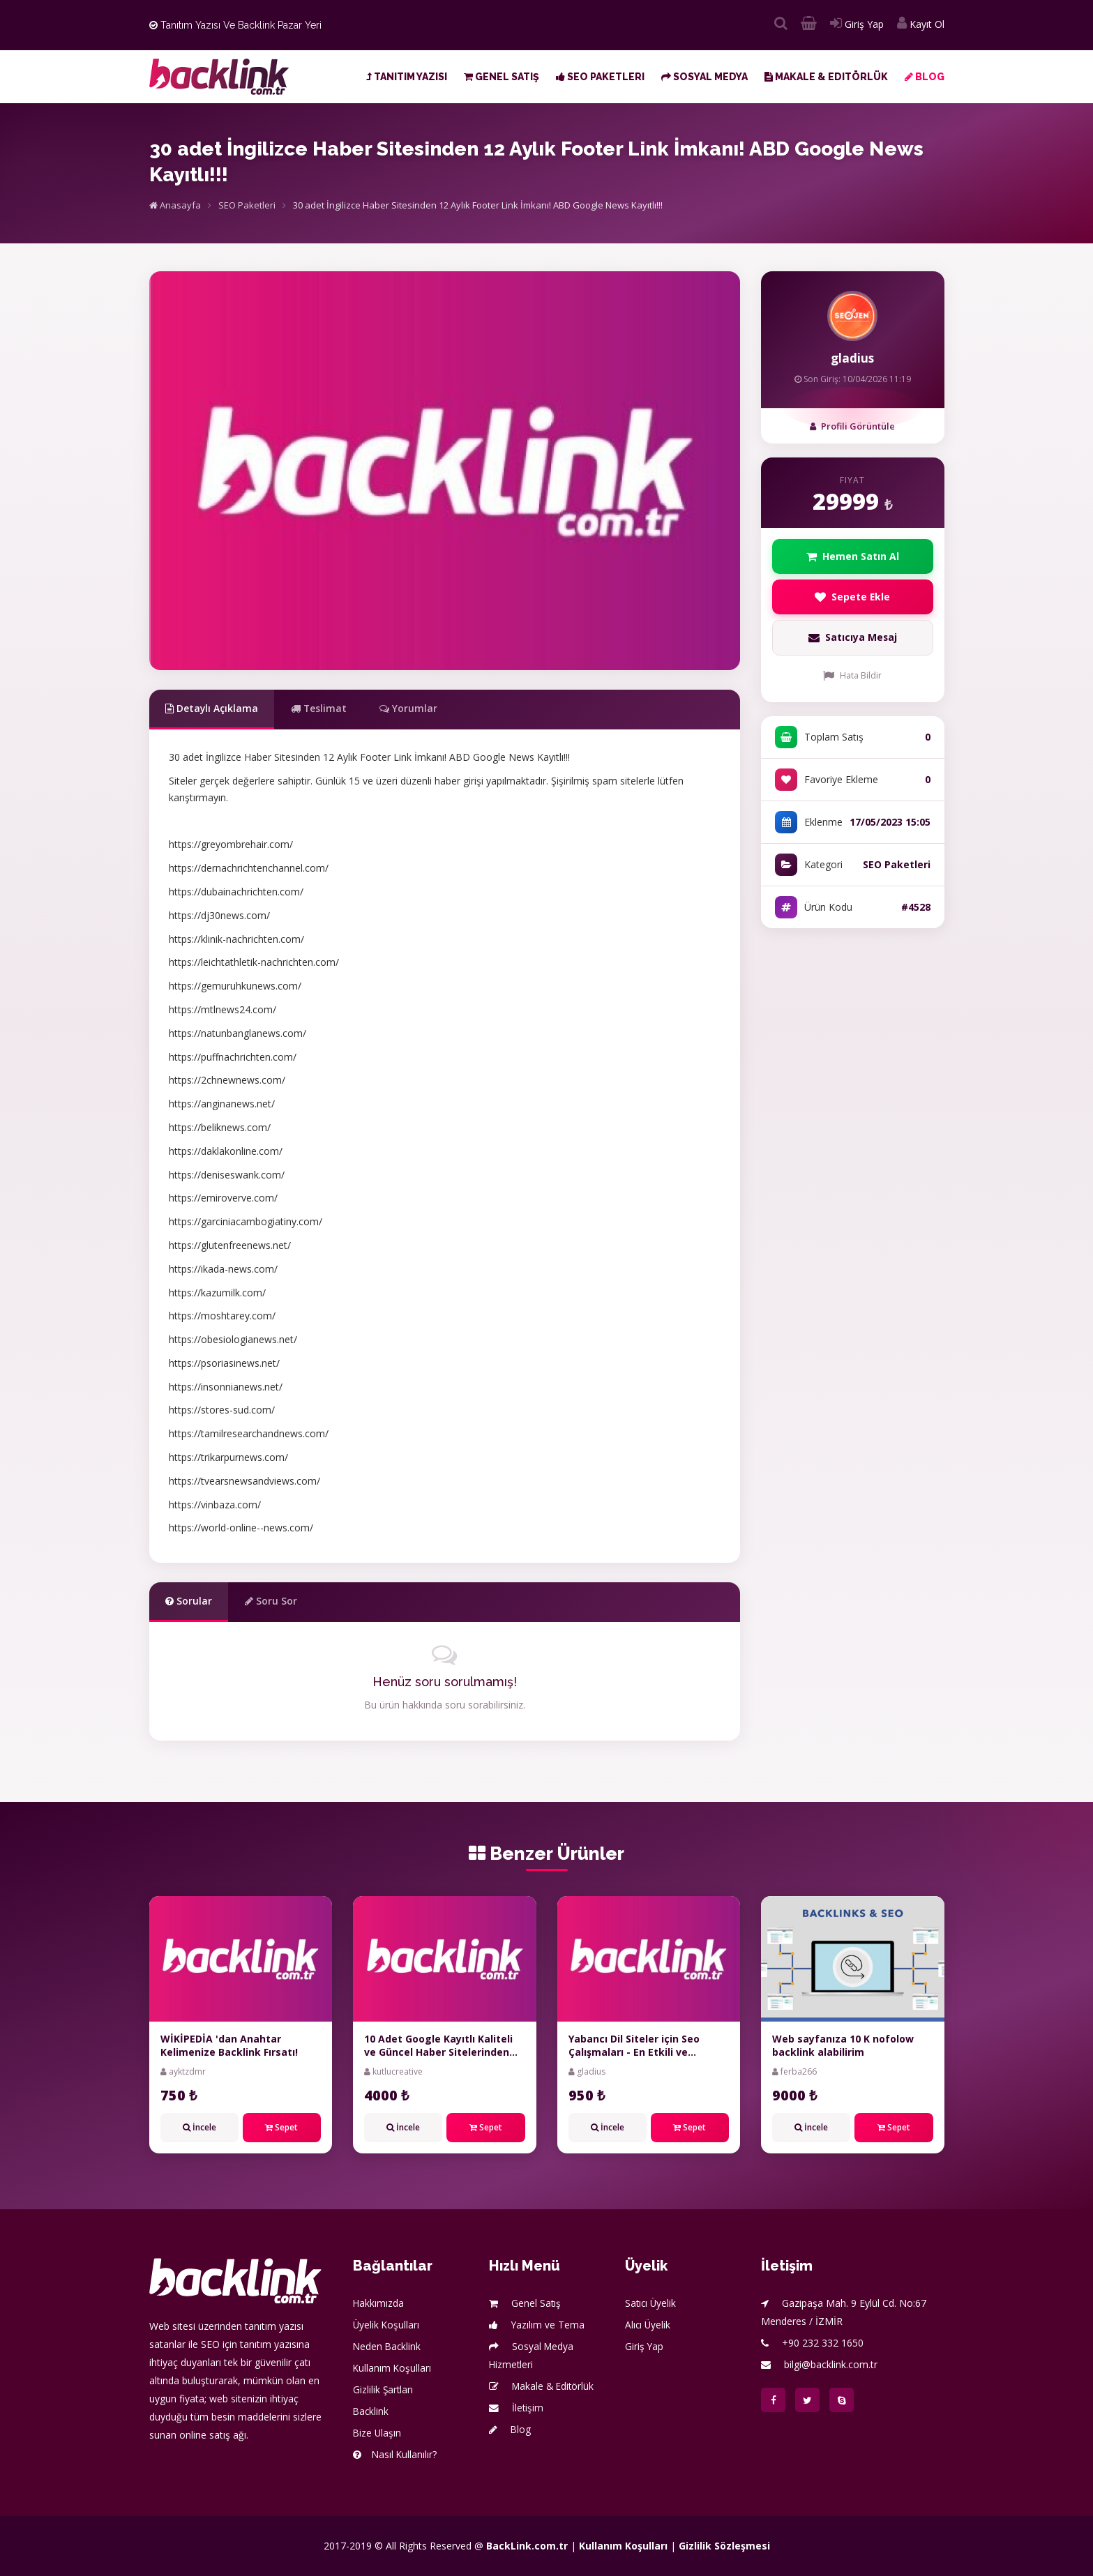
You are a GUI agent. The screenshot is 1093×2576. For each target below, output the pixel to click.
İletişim (516, 2407)
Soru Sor (272, 1601)
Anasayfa (175, 205)
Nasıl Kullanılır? (395, 2454)
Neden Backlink (388, 2346)
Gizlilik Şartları (383, 2389)
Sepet (281, 2127)
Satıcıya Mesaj (852, 637)
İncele (199, 2127)
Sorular (189, 1601)
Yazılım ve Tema (537, 2324)
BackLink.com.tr (527, 2545)
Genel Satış (501, 76)
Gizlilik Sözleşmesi (724, 2545)
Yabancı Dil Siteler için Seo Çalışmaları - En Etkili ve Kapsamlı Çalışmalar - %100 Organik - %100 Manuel (637, 2058)
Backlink (371, 2411)
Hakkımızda (379, 2303)
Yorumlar (412, 708)
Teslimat (321, 708)
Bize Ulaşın (377, 2432)
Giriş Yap (857, 24)
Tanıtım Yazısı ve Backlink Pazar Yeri (235, 25)
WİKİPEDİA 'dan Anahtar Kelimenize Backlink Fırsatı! (229, 2046)
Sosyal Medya (704, 76)
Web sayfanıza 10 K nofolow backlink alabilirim (843, 2046)
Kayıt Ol (920, 24)
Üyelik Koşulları (387, 2324)
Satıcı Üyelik (651, 2303)
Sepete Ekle (853, 596)
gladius (852, 358)
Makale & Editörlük (826, 76)
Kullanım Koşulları (392, 2367)
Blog (924, 76)
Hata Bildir (852, 676)
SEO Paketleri (600, 76)
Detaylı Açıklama (212, 708)
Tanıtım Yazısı (406, 76)
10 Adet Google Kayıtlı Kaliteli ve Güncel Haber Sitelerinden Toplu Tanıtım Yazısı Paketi (438, 2052)
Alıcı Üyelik (648, 2324)
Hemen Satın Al (852, 556)
